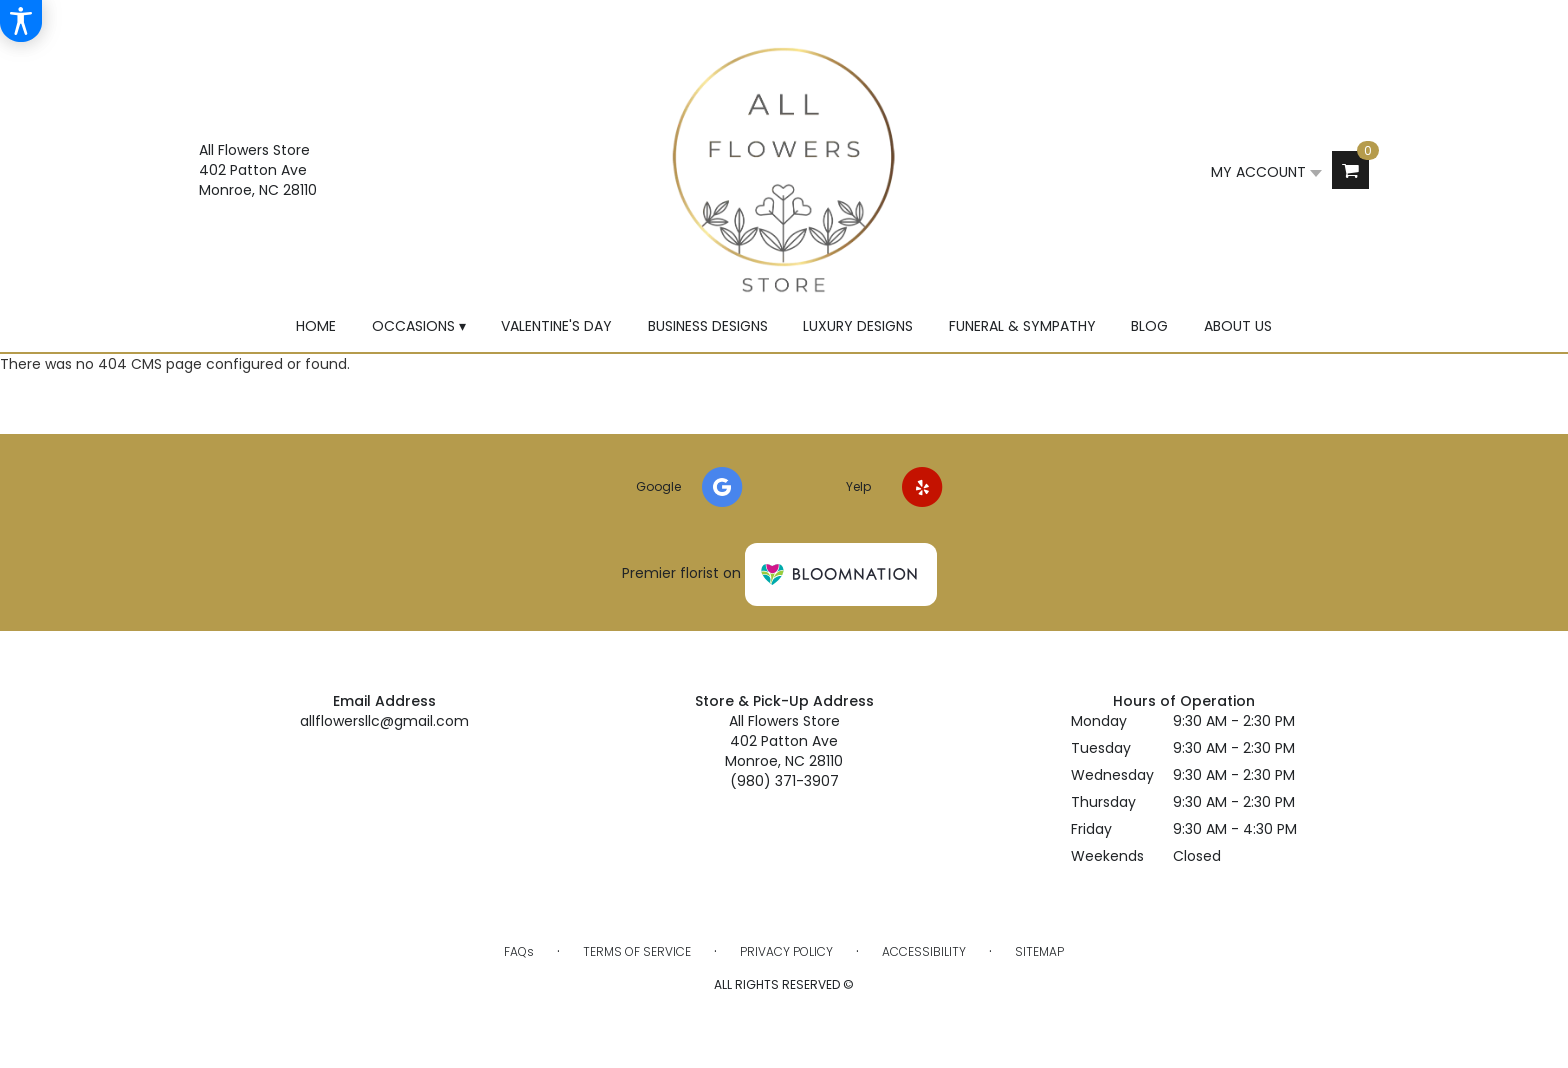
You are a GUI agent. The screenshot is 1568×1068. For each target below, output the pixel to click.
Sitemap (1039, 951)
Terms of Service (637, 951)
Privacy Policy (786, 951)
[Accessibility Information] (21, 21)
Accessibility (924, 951)
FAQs (519, 951)
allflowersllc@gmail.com (384, 721)
